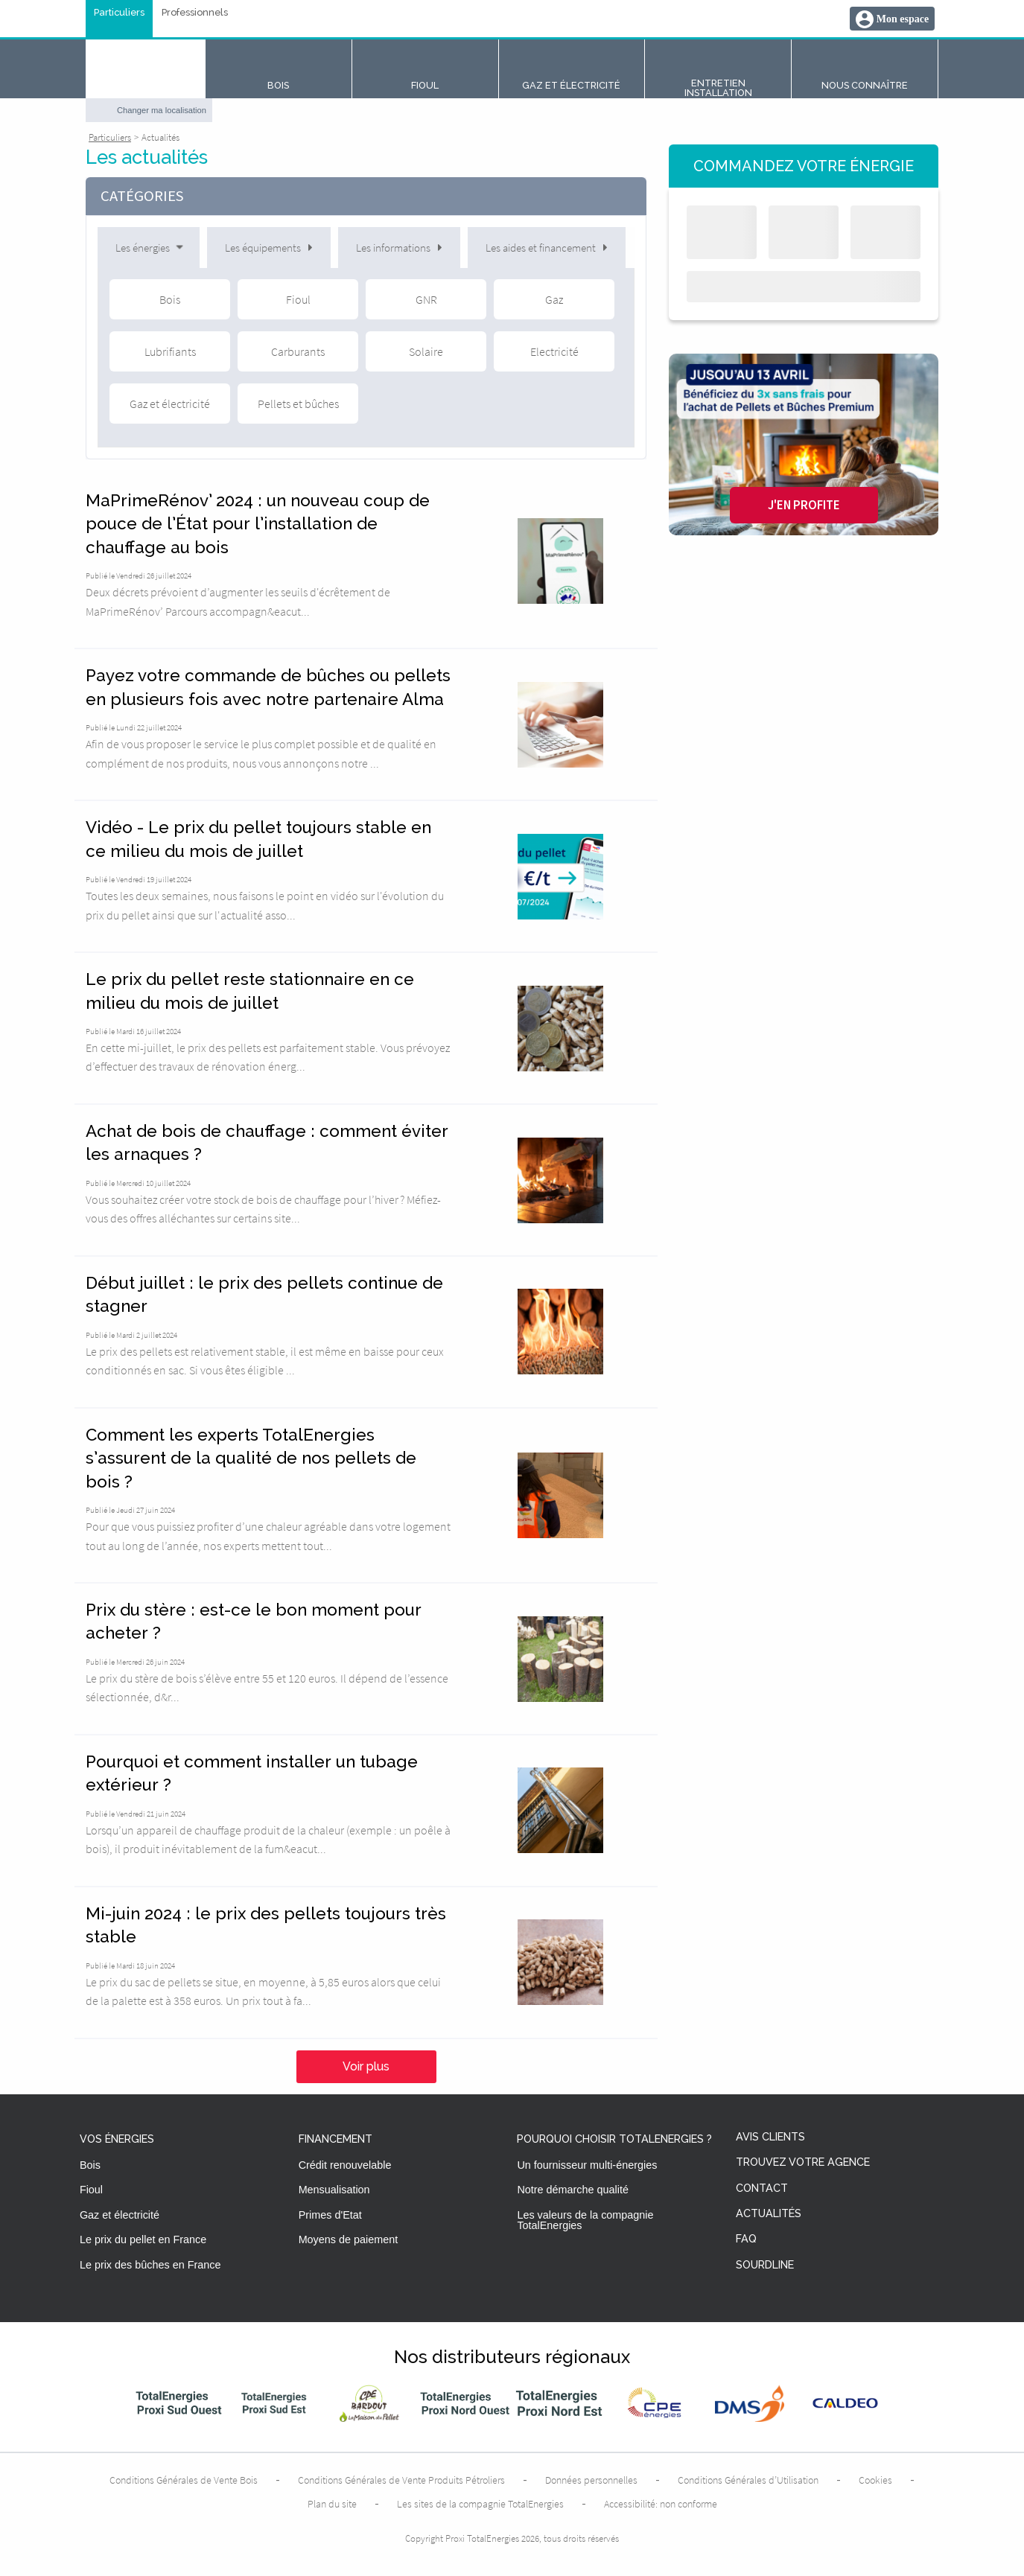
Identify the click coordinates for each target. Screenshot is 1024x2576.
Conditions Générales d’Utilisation (748, 2480)
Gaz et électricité (170, 403)
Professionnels (195, 13)
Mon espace (903, 19)
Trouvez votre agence (803, 2162)
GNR (426, 299)
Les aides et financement (547, 247)
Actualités (768, 2213)
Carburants (298, 351)
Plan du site (332, 2503)
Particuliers (119, 13)
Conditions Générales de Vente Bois (183, 2480)
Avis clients (770, 2137)
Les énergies (150, 247)
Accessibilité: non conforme (660, 2503)
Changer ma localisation (161, 110)
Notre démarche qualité (573, 2190)
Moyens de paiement (348, 2239)
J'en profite (804, 505)
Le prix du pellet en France (143, 2239)
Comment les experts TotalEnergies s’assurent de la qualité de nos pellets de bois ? (251, 1458)
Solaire (426, 351)
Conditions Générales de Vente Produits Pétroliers (401, 2480)
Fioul (298, 299)
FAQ (746, 2239)
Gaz (554, 299)
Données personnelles (591, 2480)
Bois (169, 299)
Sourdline (765, 2265)
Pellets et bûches (298, 403)
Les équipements (269, 247)
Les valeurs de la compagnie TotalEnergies (585, 2220)
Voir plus (366, 2066)
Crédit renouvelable (345, 2165)
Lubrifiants (170, 351)
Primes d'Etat (330, 2215)
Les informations (399, 247)
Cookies (875, 2480)
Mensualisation (334, 2190)
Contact (762, 2188)
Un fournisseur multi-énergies (587, 2165)
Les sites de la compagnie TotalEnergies (480, 2503)
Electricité (554, 351)
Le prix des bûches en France (150, 2265)
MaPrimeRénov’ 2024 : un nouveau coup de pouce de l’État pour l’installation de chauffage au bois (258, 524)
